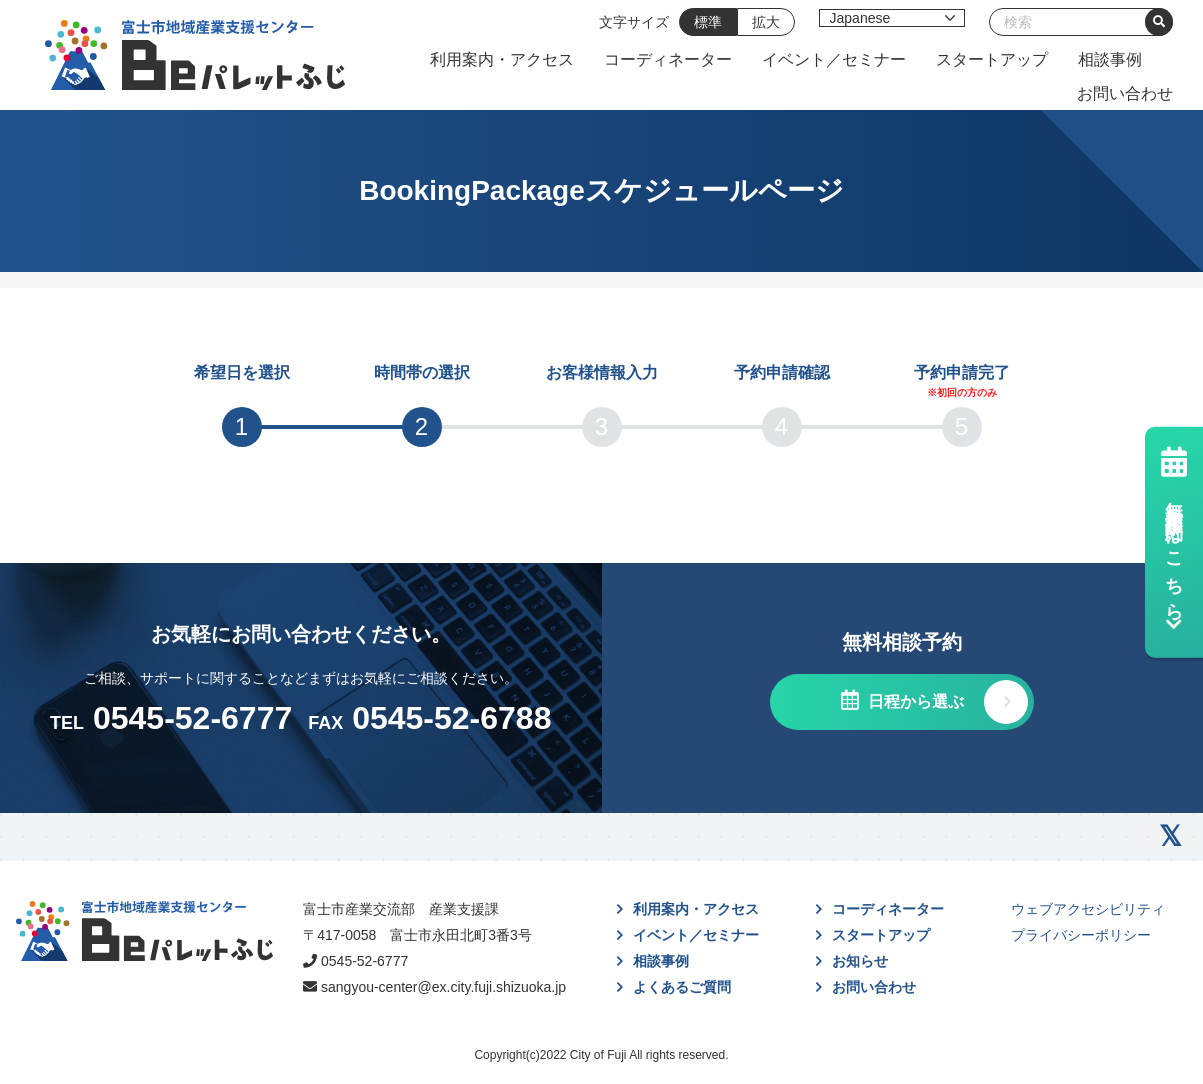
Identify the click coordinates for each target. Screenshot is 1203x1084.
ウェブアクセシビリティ (1088, 909)
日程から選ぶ (914, 701)
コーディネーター (668, 59)
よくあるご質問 (682, 987)
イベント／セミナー (834, 59)
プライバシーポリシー (1081, 935)
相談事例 (1110, 59)
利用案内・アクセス (502, 59)
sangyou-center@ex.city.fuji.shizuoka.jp (443, 987)
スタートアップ (992, 59)
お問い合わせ (1125, 93)
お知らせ (860, 961)
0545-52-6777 (364, 961)
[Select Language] (892, 18)
